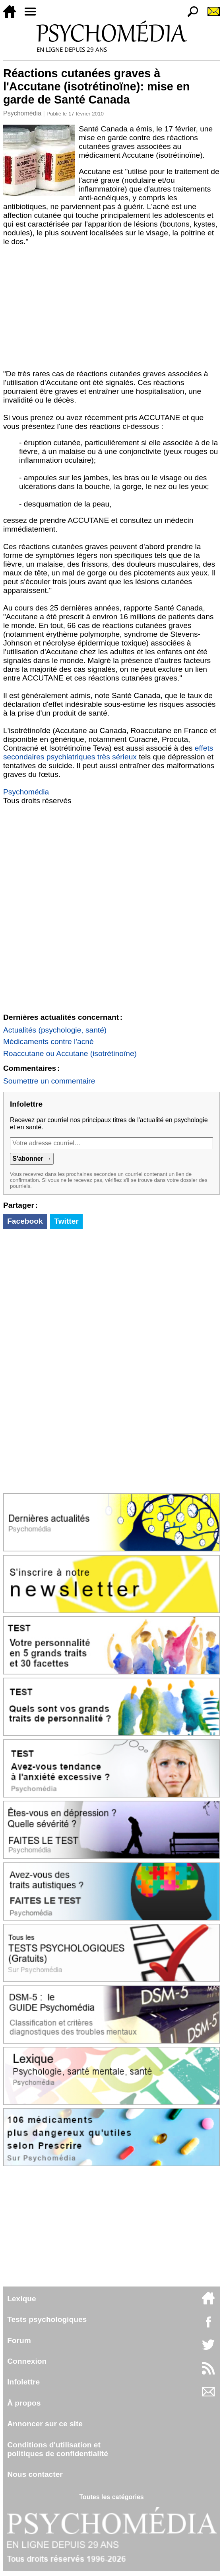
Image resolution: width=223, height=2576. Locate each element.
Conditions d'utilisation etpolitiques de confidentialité (57, 2449)
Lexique (21, 2298)
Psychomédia (22, 113)
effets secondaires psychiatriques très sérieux (108, 752)
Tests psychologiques (47, 2319)
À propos (24, 2403)
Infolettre (23, 2382)
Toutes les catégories (111, 2497)
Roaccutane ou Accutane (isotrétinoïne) (70, 1053)
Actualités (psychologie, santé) (55, 1030)
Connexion (27, 2361)
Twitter (66, 1221)
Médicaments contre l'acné (48, 1041)
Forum (19, 2340)
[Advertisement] (111, 310)
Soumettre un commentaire (49, 1081)
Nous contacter (35, 2474)
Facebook (25, 1221)
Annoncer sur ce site (45, 2424)
